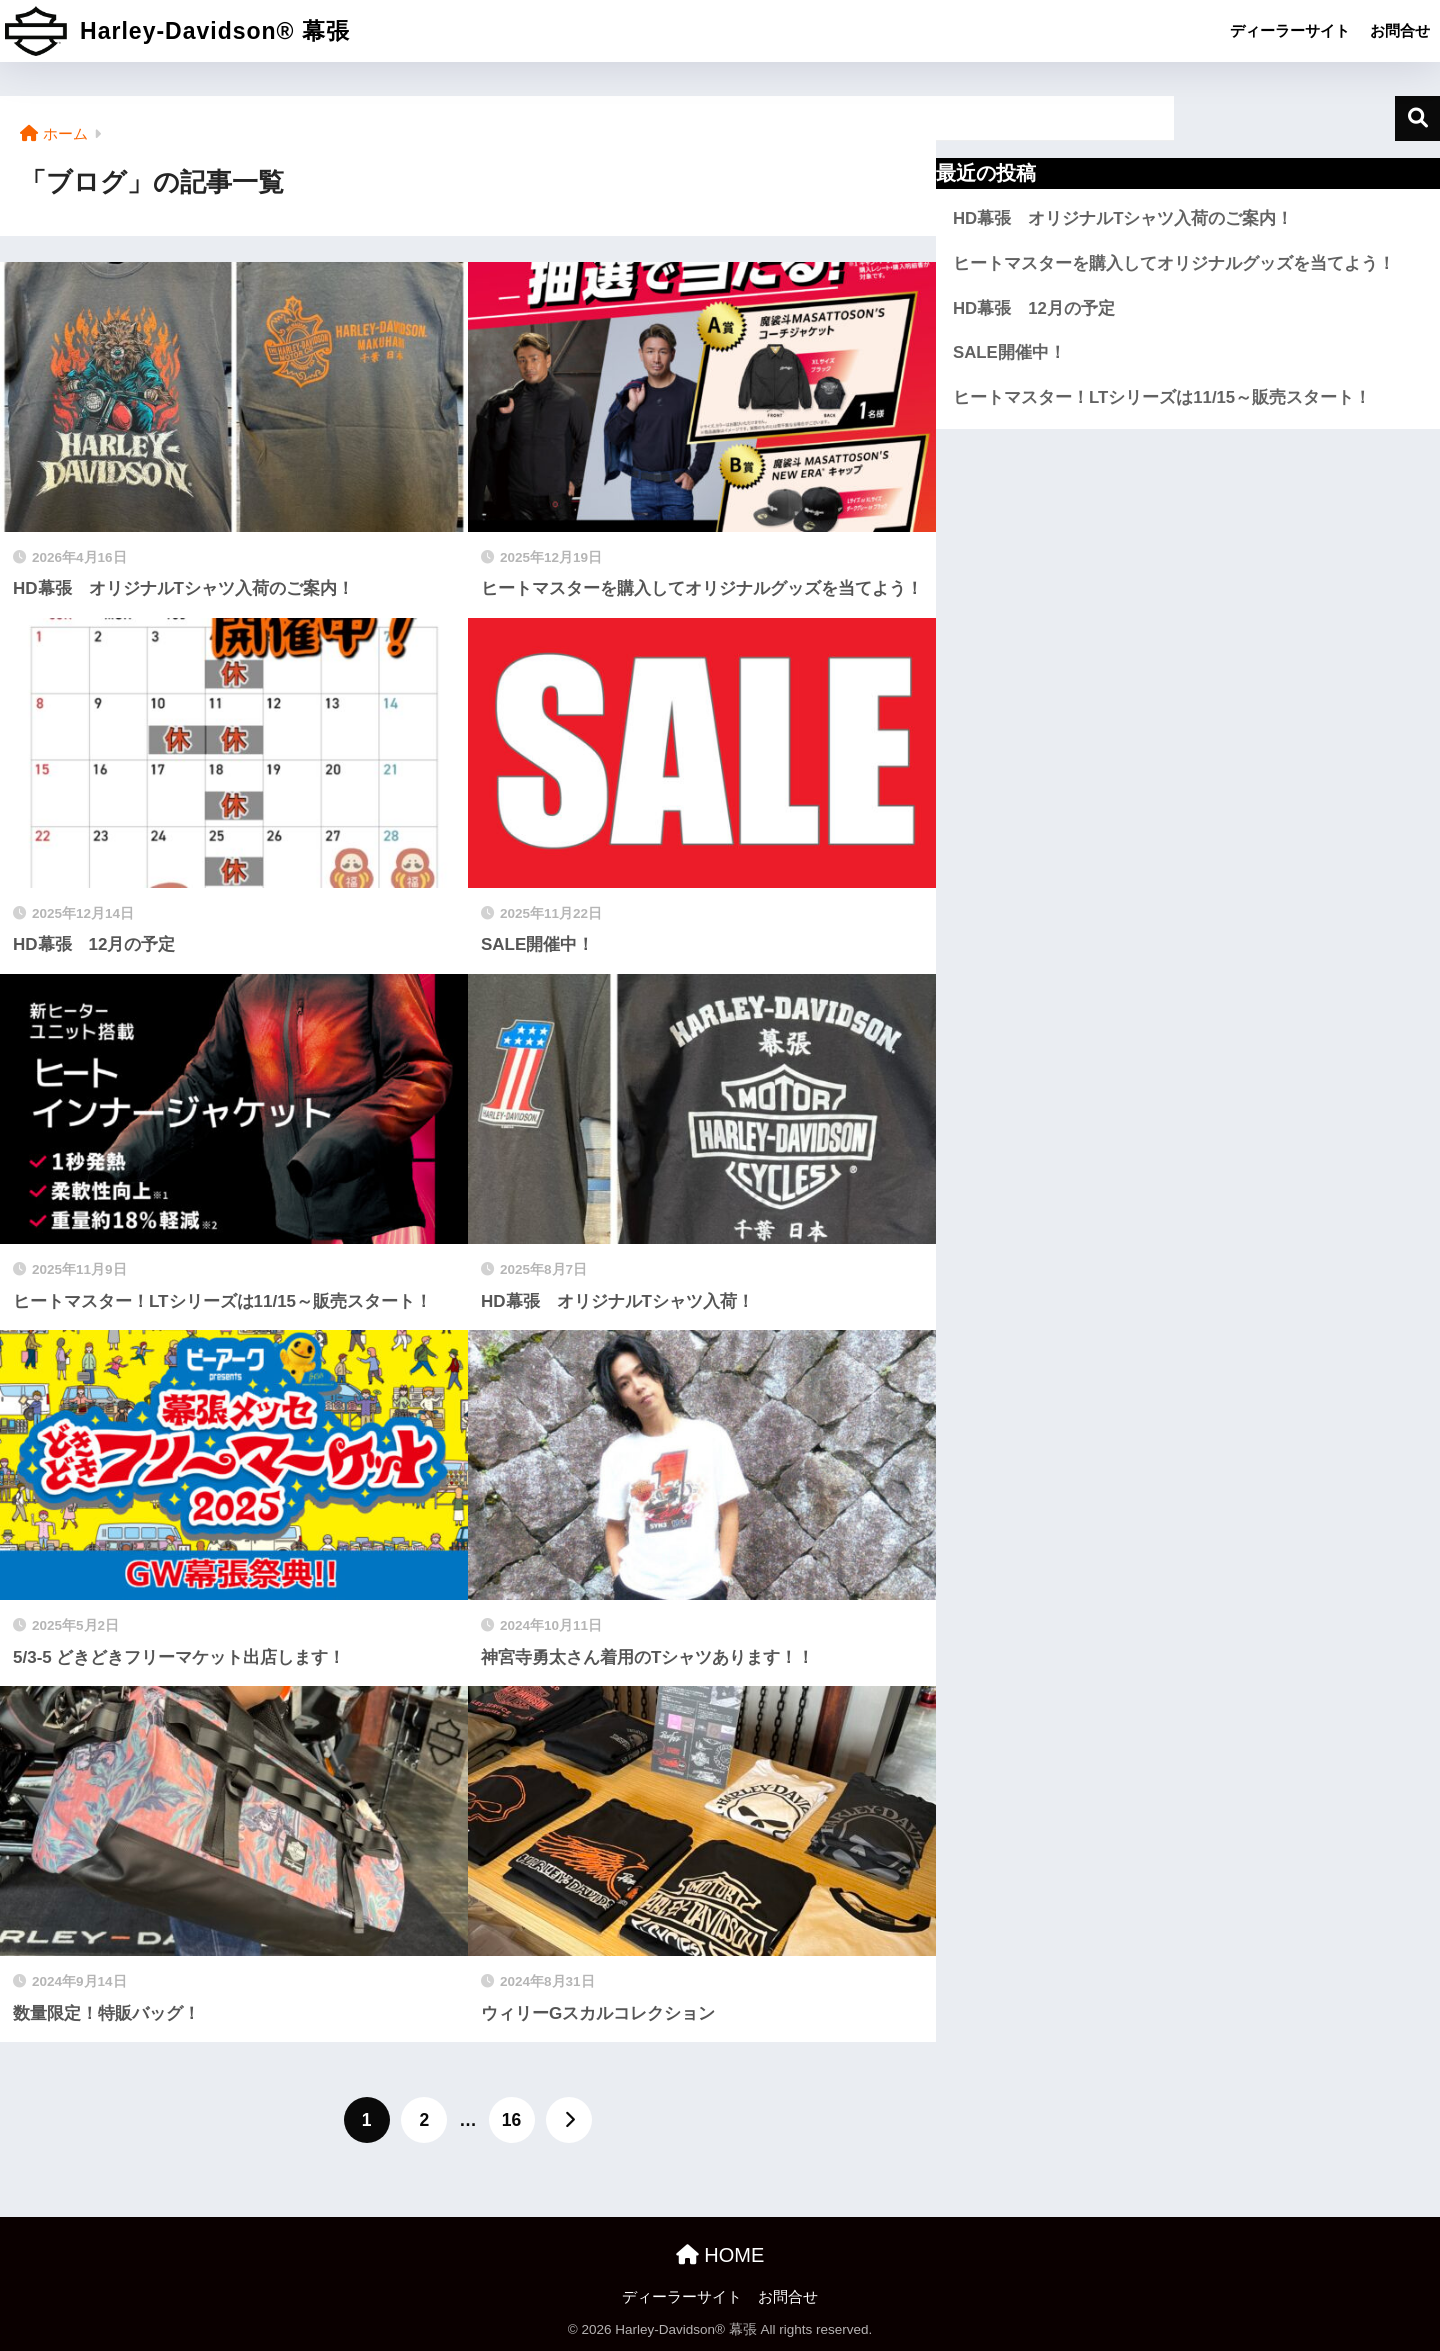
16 (511, 2120)
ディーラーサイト (1290, 30)
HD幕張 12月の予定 (1034, 308)
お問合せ (1400, 30)
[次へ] (569, 2120)
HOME (720, 2255)
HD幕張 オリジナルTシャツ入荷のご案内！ (1123, 218)
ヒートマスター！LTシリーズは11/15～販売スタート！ (1162, 397)
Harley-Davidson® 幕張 (177, 31)
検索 (1417, 118)
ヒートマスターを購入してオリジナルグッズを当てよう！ (1174, 263)
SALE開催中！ (1009, 352)
